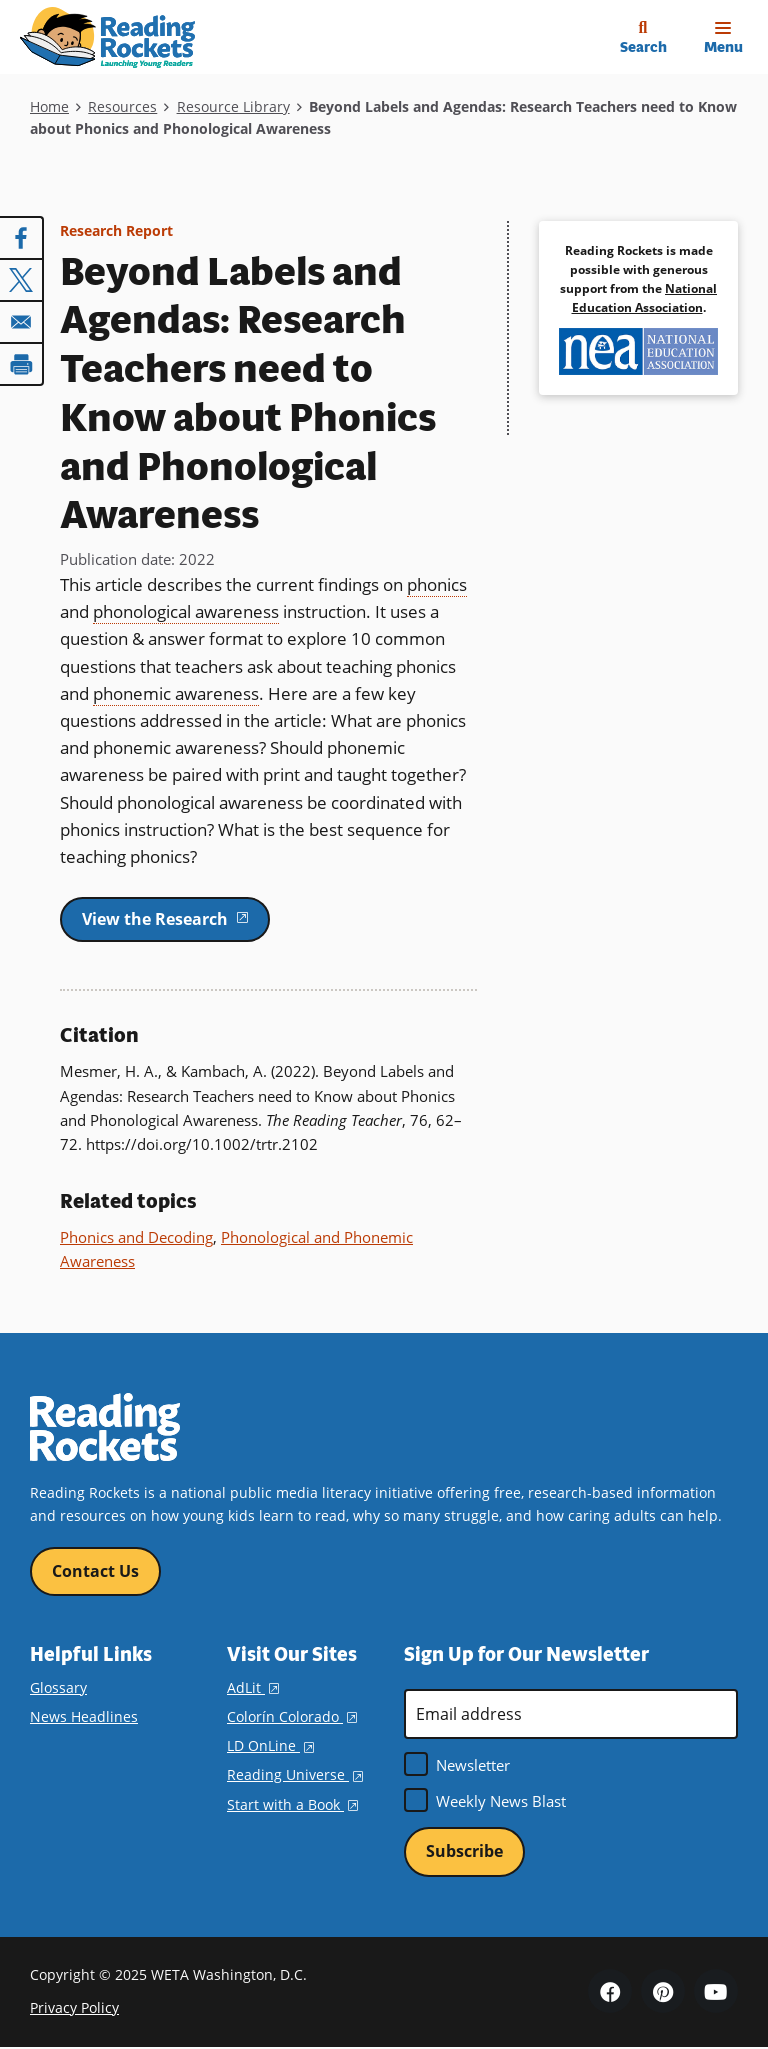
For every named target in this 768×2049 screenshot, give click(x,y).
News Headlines (84, 1716)
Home (49, 106)
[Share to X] (22, 280)
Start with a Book (292, 1804)
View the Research (176, 918)
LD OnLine (270, 1745)
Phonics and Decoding (136, 1237)
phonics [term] (437, 584)
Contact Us (95, 1571)
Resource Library (233, 106)
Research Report (116, 230)
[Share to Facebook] (22, 238)
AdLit (253, 1687)
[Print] (22, 364)
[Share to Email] (22, 322)
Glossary (58, 1687)
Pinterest (663, 1992)
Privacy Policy (74, 2008)
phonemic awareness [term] (176, 693)
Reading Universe (295, 1775)
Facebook (610, 1992)
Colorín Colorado (292, 1716)
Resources (122, 106)
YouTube (716, 1992)
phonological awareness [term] (186, 611)
